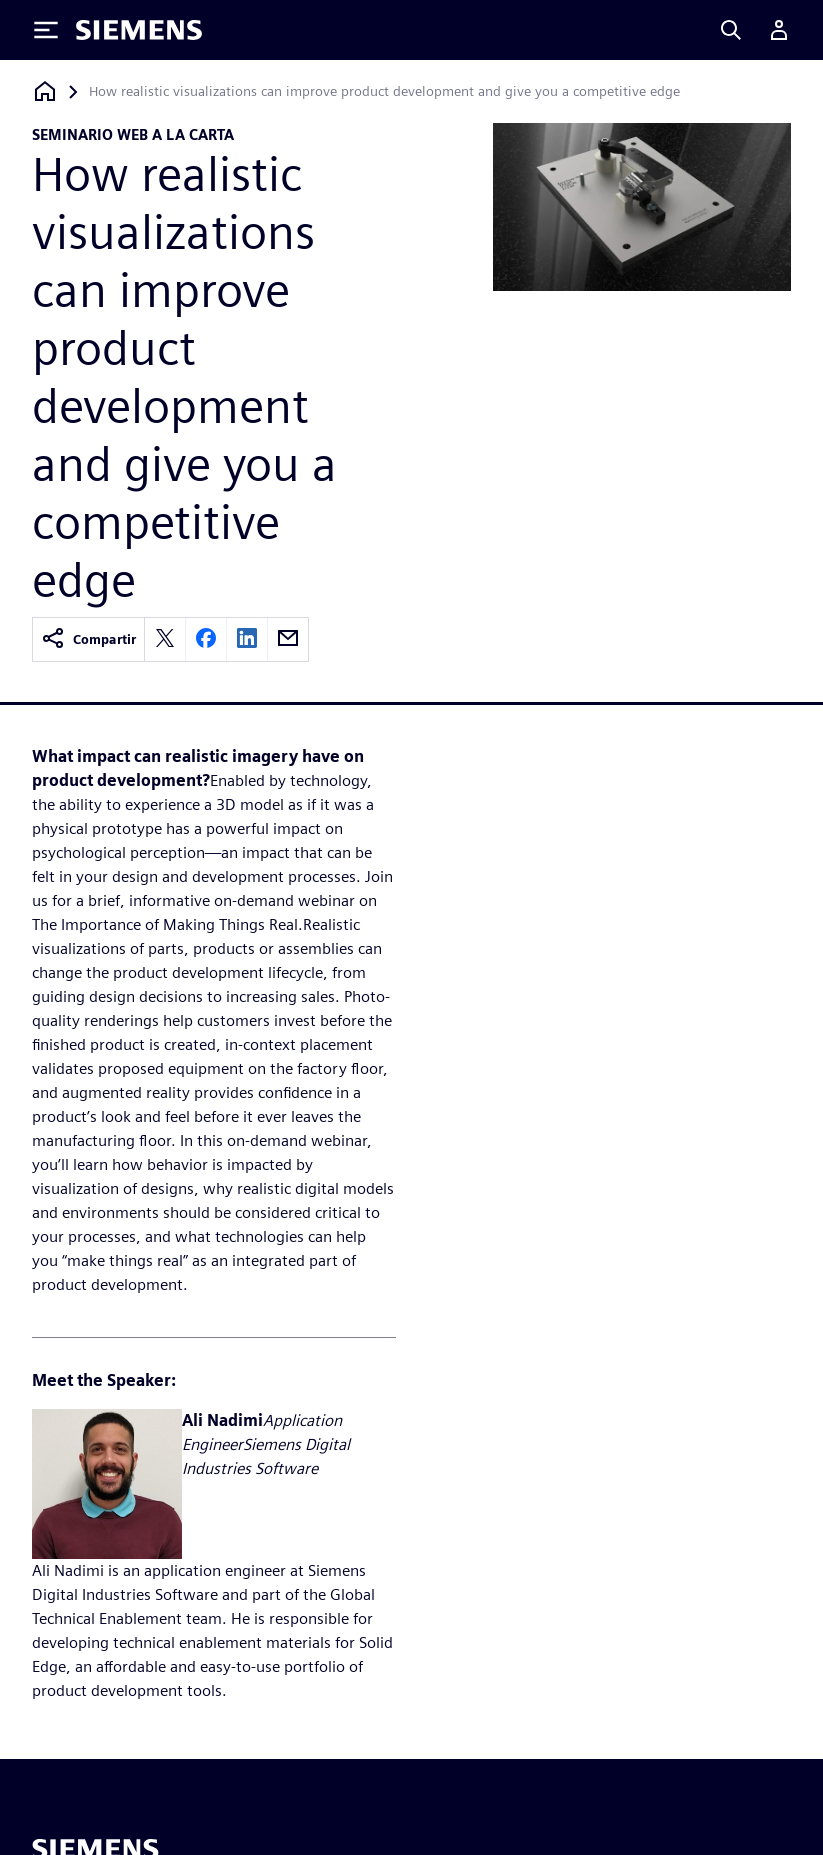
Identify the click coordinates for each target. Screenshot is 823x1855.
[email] (288, 639)
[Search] (731, 30)
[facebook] (206, 639)
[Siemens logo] (139, 30)
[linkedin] (247, 639)
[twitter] (165, 639)
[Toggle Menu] (46, 30)
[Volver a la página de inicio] (45, 91)
